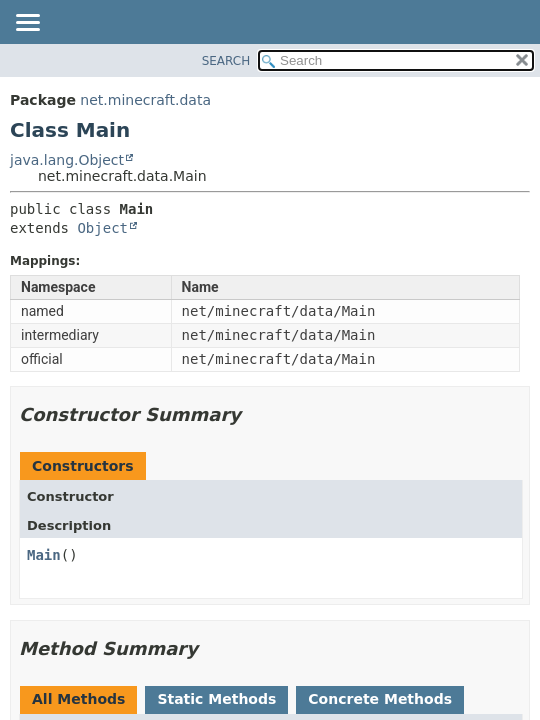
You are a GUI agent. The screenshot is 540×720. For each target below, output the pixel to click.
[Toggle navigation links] (27, 24)
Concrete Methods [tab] (380, 699)
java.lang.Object (67, 160)
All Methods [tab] (78, 699)
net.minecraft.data (145, 100)
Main (44, 555)
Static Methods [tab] (216, 699)
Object (102, 228)
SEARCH (226, 61)
